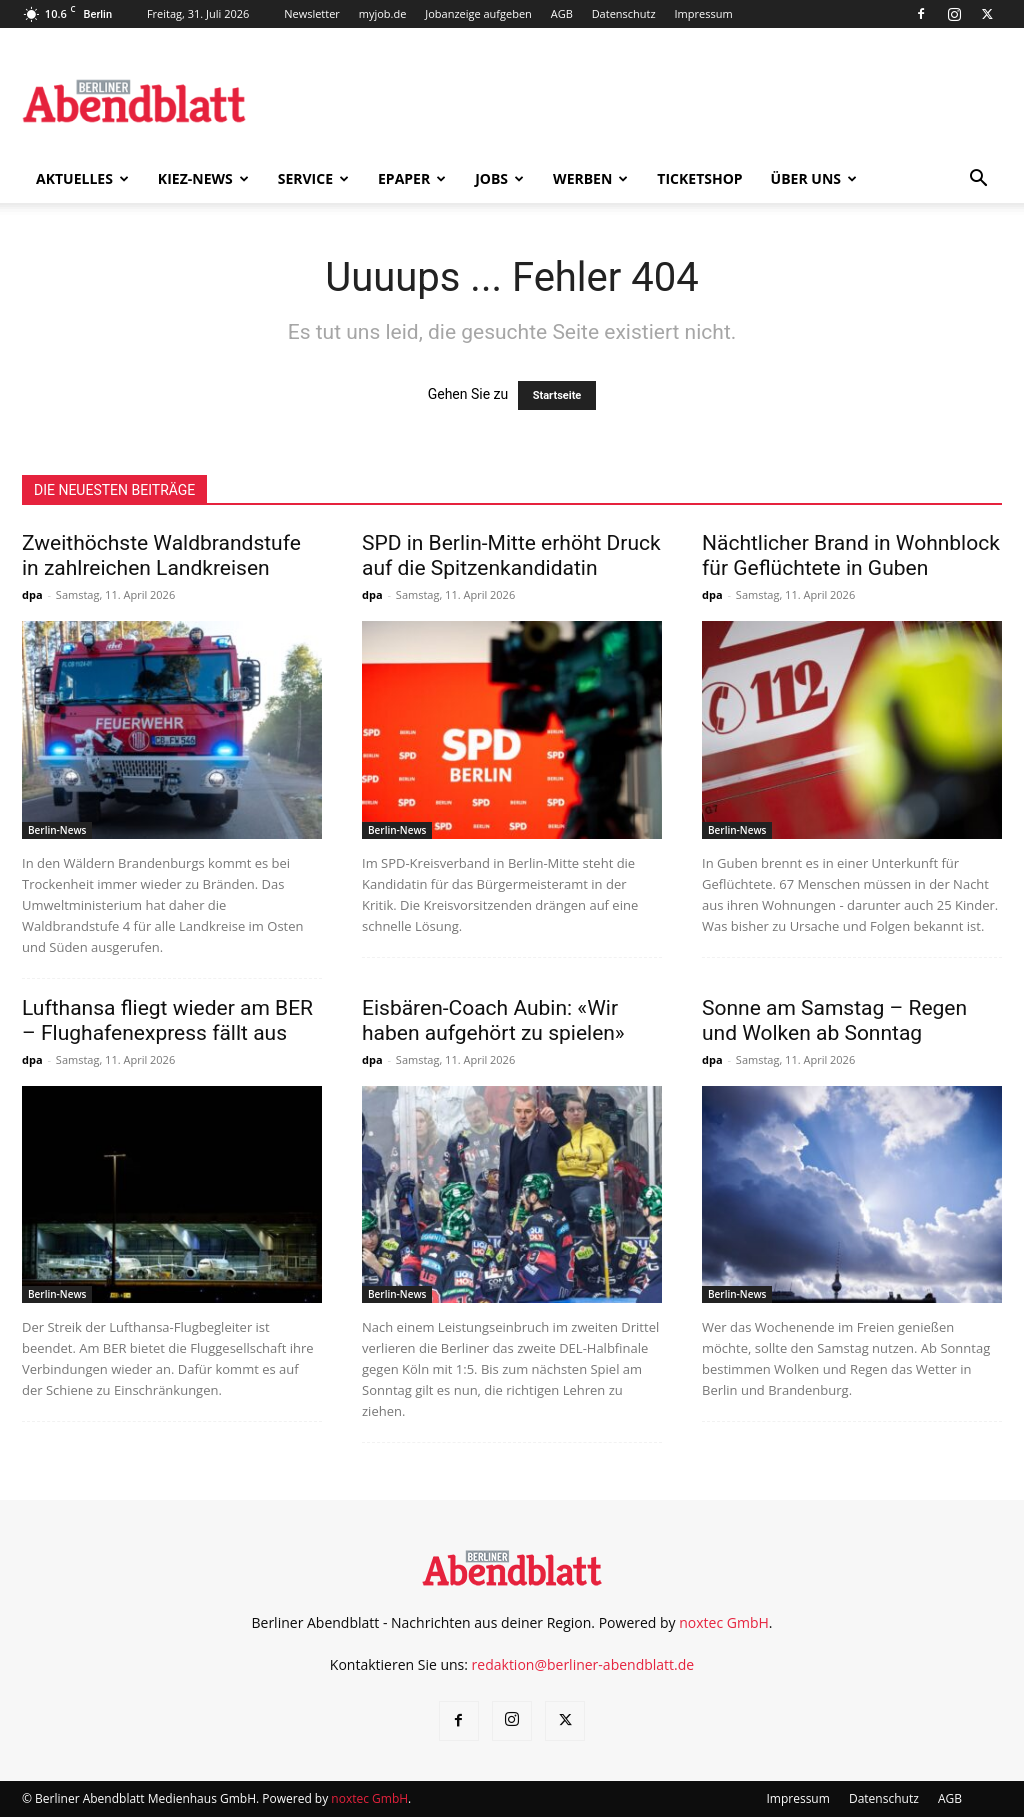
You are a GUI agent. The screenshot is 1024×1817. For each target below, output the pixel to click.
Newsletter (312, 13)
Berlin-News (57, 830)
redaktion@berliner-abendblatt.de (583, 1664)
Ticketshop (699, 178)
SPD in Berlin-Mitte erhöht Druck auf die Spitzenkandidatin (511, 555)
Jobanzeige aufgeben (478, 13)
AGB (562, 13)
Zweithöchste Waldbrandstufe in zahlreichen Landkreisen (161, 555)
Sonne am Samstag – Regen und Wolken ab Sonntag (834, 1020)
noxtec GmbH (724, 1622)
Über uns (814, 178)
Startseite (557, 395)
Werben (590, 178)
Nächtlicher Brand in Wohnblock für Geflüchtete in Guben (851, 555)
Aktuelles (82, 178)
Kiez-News (203, 178)
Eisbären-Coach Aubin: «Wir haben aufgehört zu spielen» (493, 1020)
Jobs (499, 178)
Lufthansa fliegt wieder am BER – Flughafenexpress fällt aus (167, 1020)
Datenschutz (624, 13)
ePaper (412, 178)
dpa (32, 594)
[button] (978, 180)
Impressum (704, 13)
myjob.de (383, 13)
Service (313, 178)
